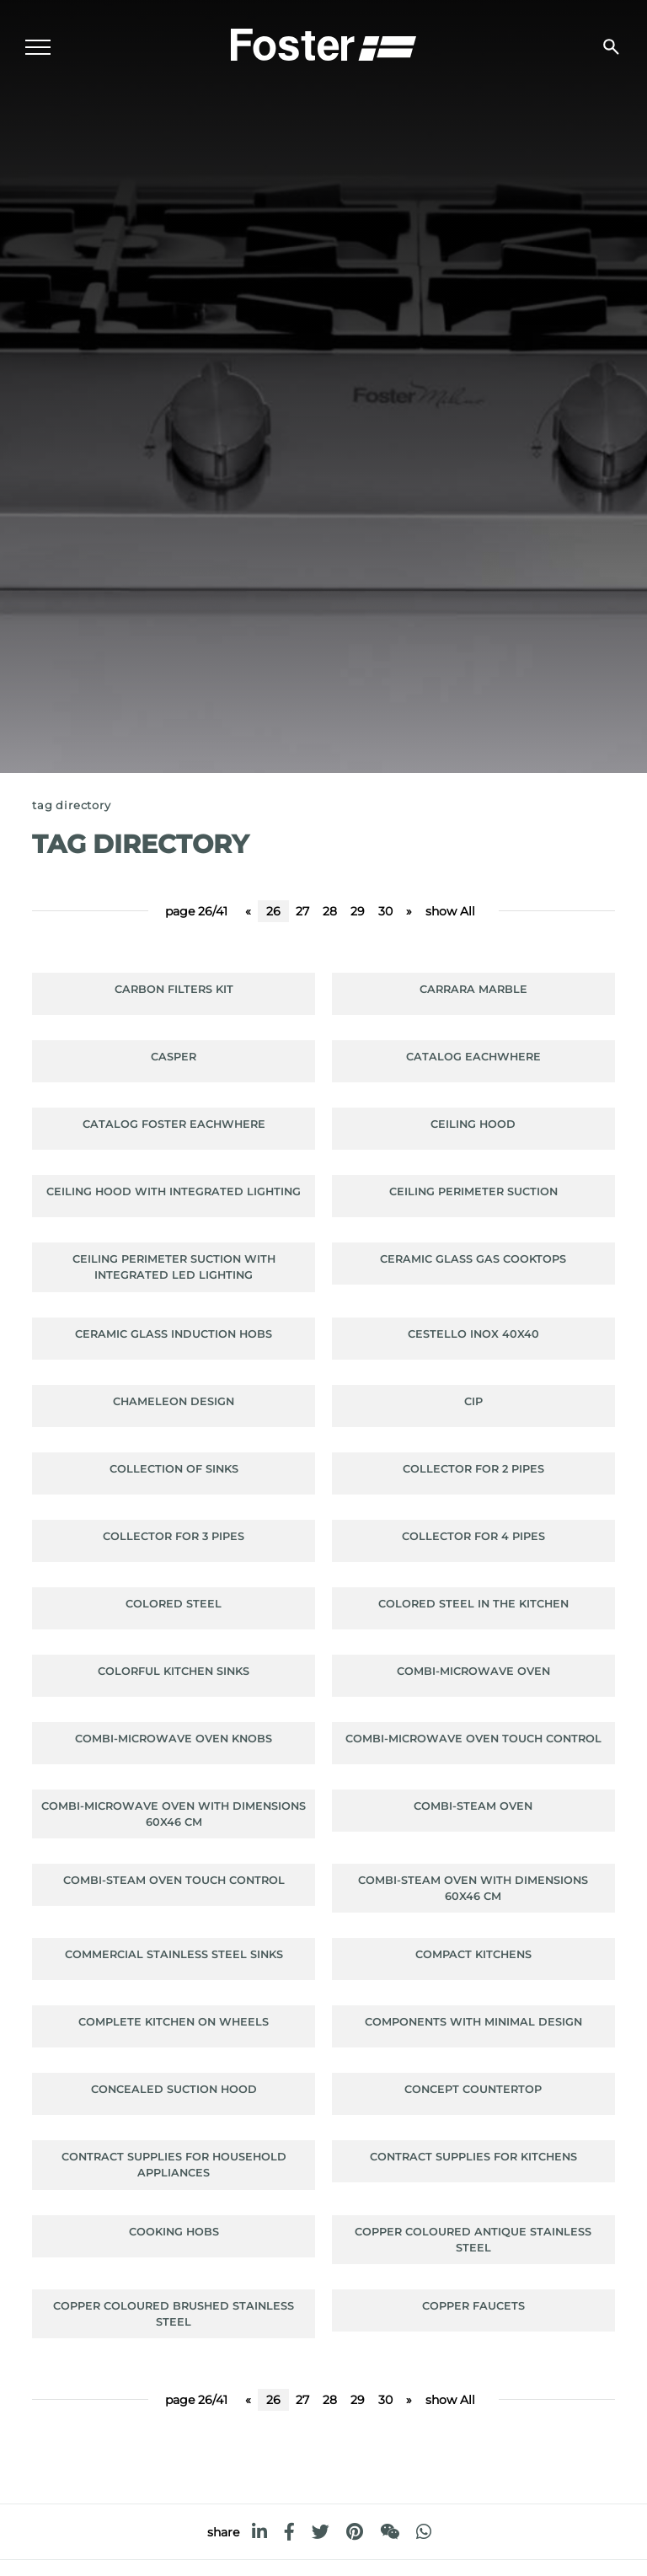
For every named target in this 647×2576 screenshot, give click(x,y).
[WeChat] (389, 2531)
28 (330, 911)
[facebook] (289, 2531)
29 (357, 911)
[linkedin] (259, 2531)
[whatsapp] (423, 2531)
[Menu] (38, 47)
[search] (611, 46)
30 (385, 911)
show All (450, 911)
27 (302, 911)
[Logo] (323, 43)
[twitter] (320, 2531)
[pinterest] (354, 2531)
